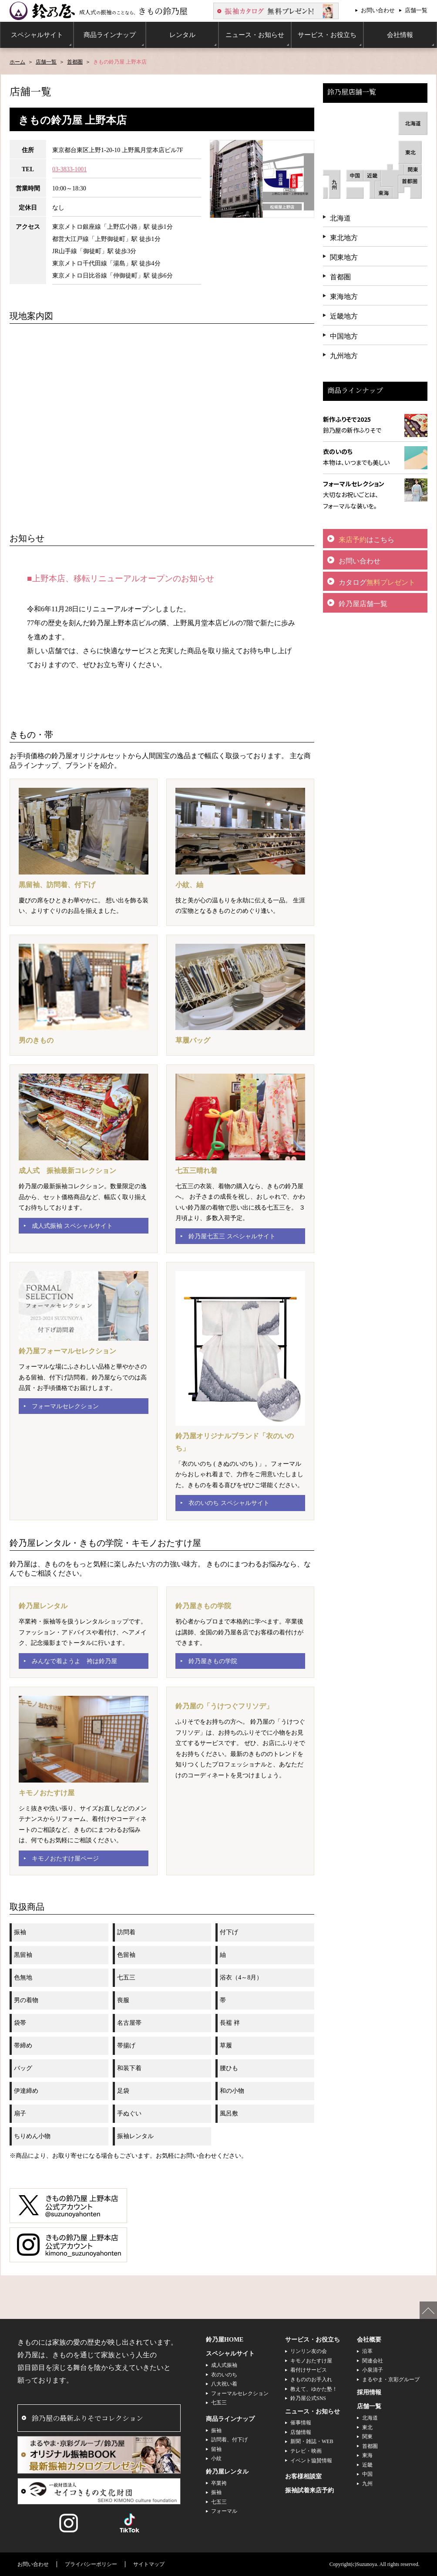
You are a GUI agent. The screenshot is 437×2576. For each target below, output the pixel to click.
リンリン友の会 (308, 2351)
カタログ (377, 582)
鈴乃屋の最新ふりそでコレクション (87, 2418)
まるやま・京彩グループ (391, 2379)
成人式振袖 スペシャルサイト (72, 1226)
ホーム (17, 62)
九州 (367, 2484)
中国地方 (344, 336)
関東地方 (344, 257)
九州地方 (344, 355)
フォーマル (224, 2511)
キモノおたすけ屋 (311, 2361)
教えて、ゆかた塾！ (313, 2389)
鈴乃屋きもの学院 (212, 1661)
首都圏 (75, 62)
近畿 (367, 2465)
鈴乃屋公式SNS (308, 2398)
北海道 (340, 218)
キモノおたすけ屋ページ (65, 1858)
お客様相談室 (303, 2476)
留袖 (216, 2449)
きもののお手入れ (311, 2379)
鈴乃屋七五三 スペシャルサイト (232, 1236)
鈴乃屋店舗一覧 (363, 603)
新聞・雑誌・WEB (311, 2441)
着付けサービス (308, 2370)
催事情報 (300, 2423)
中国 (367, 2474)
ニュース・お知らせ (312, 2411)
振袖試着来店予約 (309, 2490)
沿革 (367, 2351)
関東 (367, 2437)
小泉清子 (372, 2370)
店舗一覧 (416, 10)
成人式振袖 (224, 2365)
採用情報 (369, 2392)
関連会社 (372, 2361)
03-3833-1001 (69, 169)
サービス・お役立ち (312, 2339)
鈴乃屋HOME (224, 2339)
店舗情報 (300, 2432)
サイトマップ (149, 2564)
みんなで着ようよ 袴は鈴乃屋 (74, 1661)
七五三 (219, 2403)
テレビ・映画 (306, 2451)
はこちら (366, 539)
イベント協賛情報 (311, 2460)
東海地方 (344, 296)
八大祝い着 (224, 2384)
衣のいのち (224, 2375)
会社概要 (369, 2339)
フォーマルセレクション (65, 1406)
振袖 (216, 2430)
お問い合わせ (378, 10)
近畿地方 (344, 316)
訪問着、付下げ (229, 2440)
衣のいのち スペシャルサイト (228, 1503)
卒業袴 (219, 2483)
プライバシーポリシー (91, 2564)
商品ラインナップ (230, 2419)
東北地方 (344, 237)
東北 (367, 2427)
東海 (367, 2455)
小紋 (216, 2458)
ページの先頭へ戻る (428, 2310)
